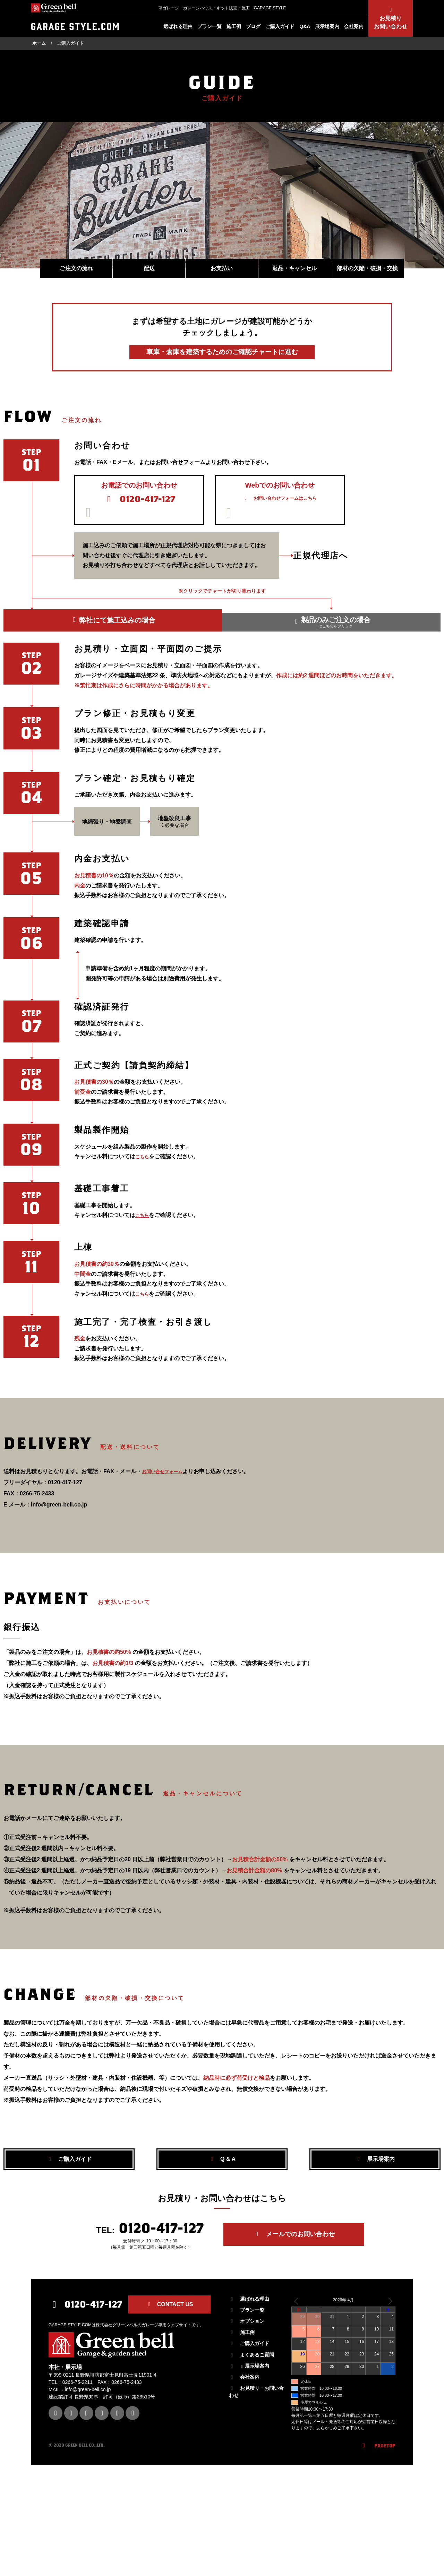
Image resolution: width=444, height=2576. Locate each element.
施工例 (234, 26)
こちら (143, 1184)
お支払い (222, 269)
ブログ (253, 26)
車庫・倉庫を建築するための (222, 352)
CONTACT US (169, 2326)
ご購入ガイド (279, 26)
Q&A (304, 26)
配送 (149, 269)
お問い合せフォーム (167, 1500)
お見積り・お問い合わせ (256, 2413)
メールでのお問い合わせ (296, 2265)
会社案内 (354, 26)
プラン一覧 (209, 26)
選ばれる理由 (178, 26)
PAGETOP (377, 2467)
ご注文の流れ (76, 269)
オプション (246, 2343)
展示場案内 (327, 26)
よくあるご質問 (251, 2376)
